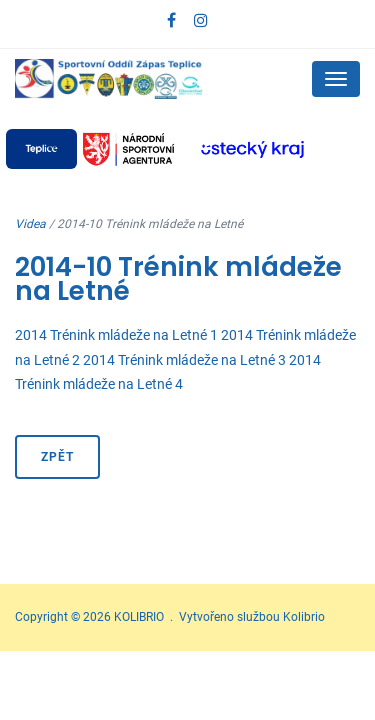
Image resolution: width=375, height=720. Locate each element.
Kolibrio (304, 617)
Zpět (57, 457)
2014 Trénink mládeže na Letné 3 (184, 360)
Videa (30, 224)
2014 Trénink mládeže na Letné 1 (116, 335)
